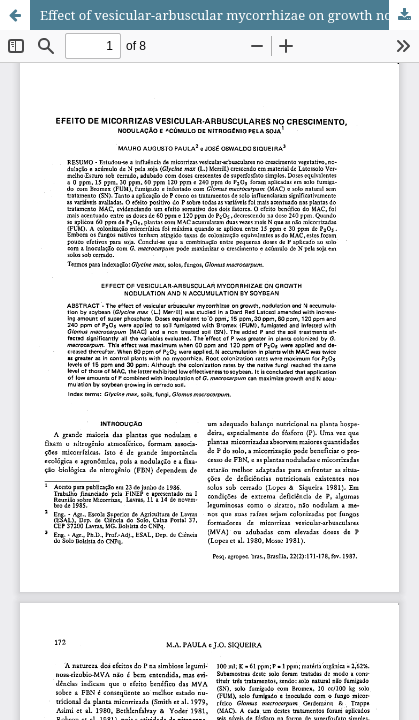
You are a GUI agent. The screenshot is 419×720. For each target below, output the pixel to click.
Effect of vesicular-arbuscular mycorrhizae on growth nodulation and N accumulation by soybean (229, 15)
